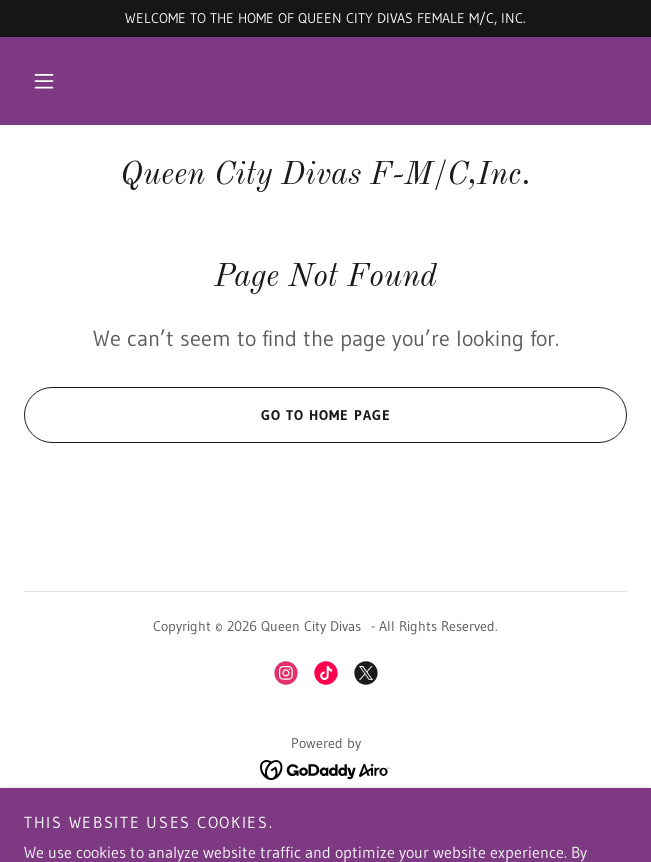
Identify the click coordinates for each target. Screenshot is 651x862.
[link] (325, 176)
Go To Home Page (207, 415)
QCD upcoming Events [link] (325, 817)
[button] (44, 81)
